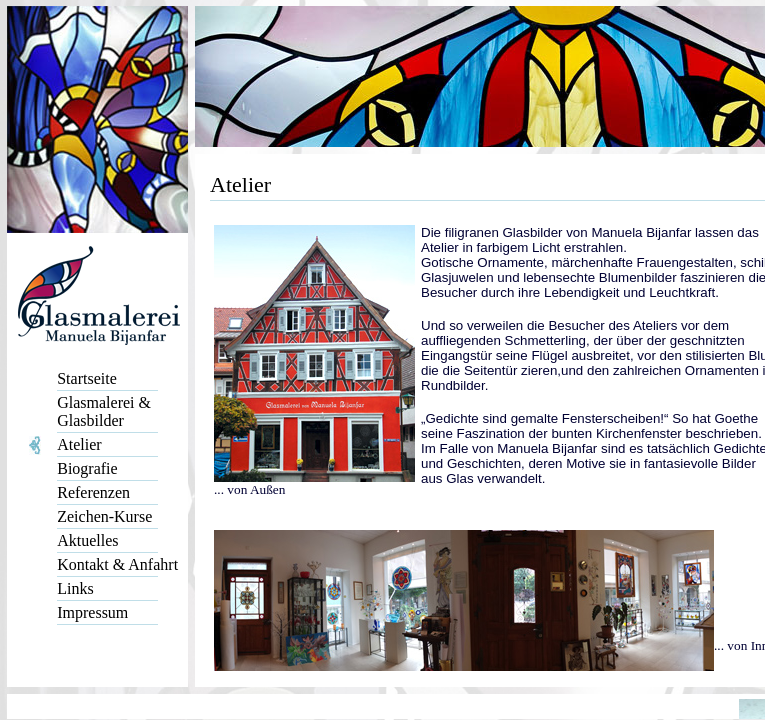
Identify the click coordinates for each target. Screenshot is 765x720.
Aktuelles (87, 540)
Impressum (92, 612)
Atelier (79, 444)
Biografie (87, 468)
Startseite (87, 378)
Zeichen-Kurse (104, 516)
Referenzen (93, 492)
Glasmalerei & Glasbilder (104, 411)
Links (75, 588)
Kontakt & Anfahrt (117, 564)
